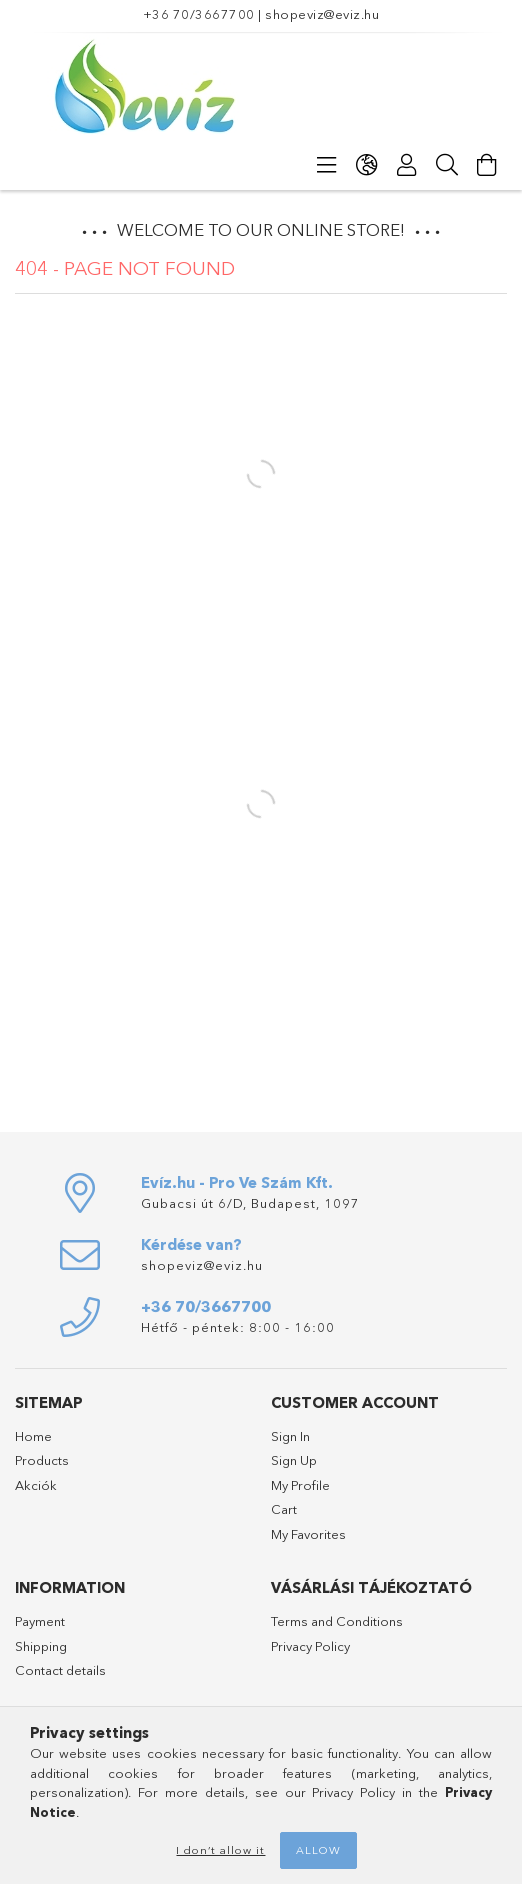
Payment (40, 1621)
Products (42, 1460)
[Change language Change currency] (367, 165)
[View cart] (487, 165)
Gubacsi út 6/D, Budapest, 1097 (250, 1203)
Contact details (60, 1670)
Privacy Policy (310, 1646)
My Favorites (308, 1534)
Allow (318, 1850)
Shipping (41, 1646)
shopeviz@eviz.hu (322, 14)
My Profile (300, 1485)
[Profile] (407, 165)
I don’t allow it (220, 1850)
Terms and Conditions (337, 1621)
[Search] (447, 165)
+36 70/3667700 (199, 14)
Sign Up (294, 1460)
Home (33, 1436)
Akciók (36, 1485)
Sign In (290, 1436)
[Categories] (327, 165)
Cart (284, 1509)
